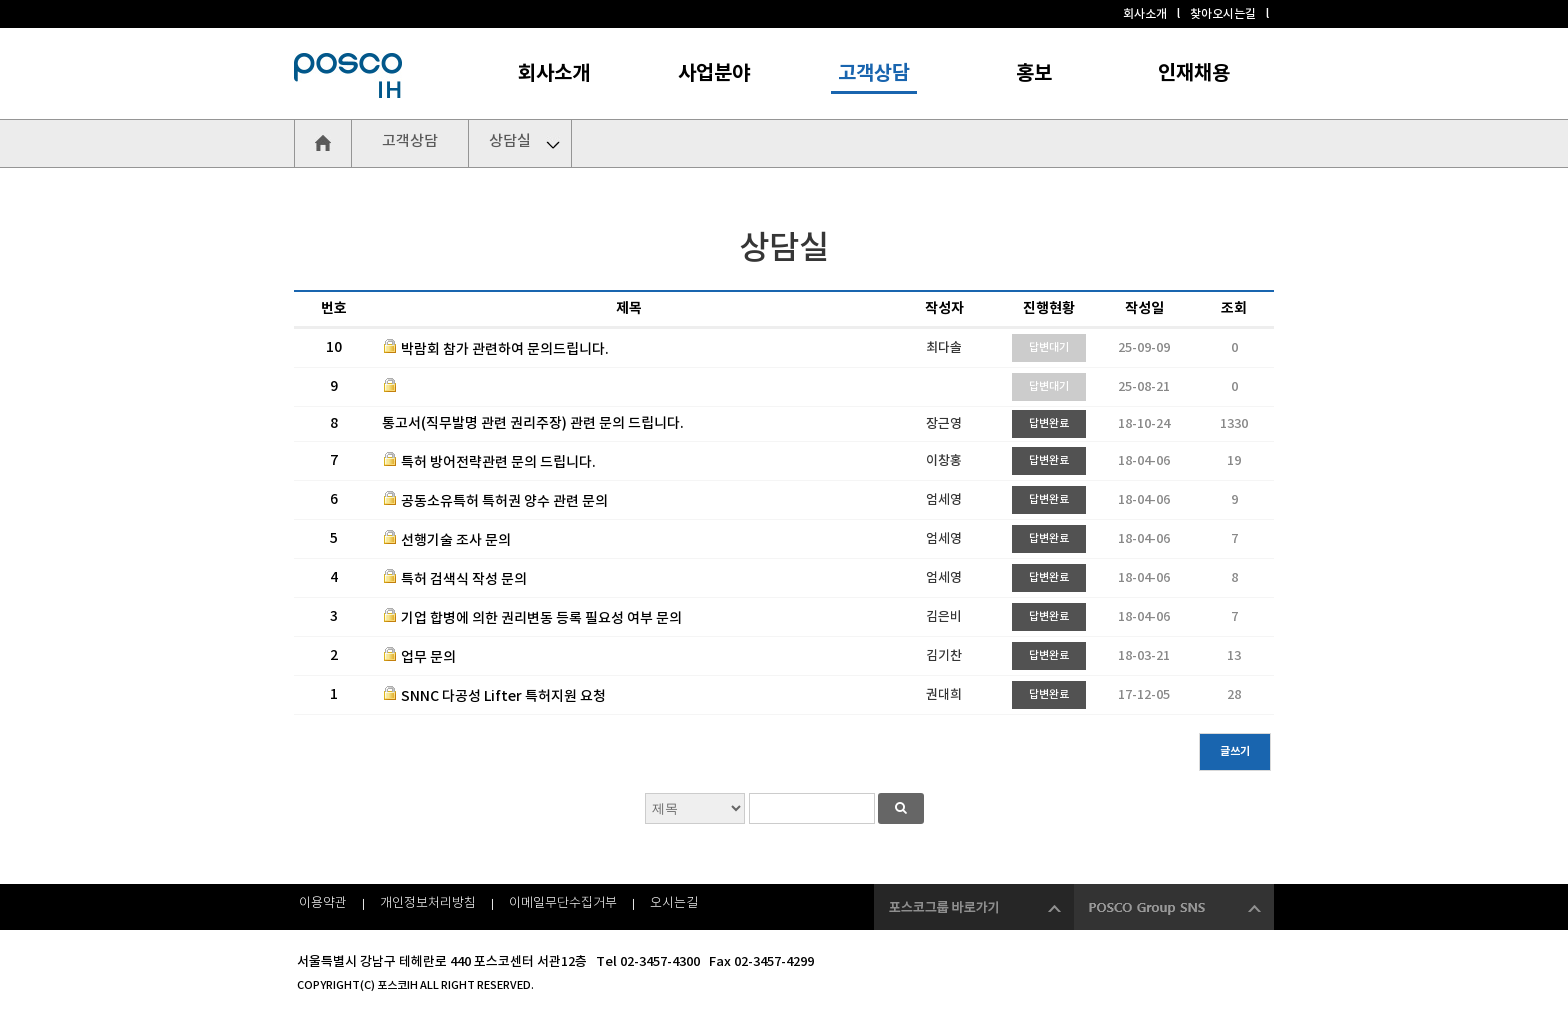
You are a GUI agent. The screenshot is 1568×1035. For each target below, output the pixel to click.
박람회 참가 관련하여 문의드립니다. (505, 349)
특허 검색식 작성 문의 (464, 579)
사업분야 (714, 74)
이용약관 (323, 903)
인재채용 (1194, 74)
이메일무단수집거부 (563, 903)
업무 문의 (428, 657)
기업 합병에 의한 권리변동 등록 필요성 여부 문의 (541, 618)
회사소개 (1145, 14)
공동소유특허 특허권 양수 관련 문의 (504, 501)
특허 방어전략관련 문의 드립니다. (498, 462)
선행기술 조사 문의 (456, 540)
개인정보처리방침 (428, 903)
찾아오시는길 (1223, 14)
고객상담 (874, 74)
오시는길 (674, 903)
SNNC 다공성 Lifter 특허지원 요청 (503, 696)
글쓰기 (1235, 751)
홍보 (1034, 74)
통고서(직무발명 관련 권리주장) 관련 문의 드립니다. (533, 423)
